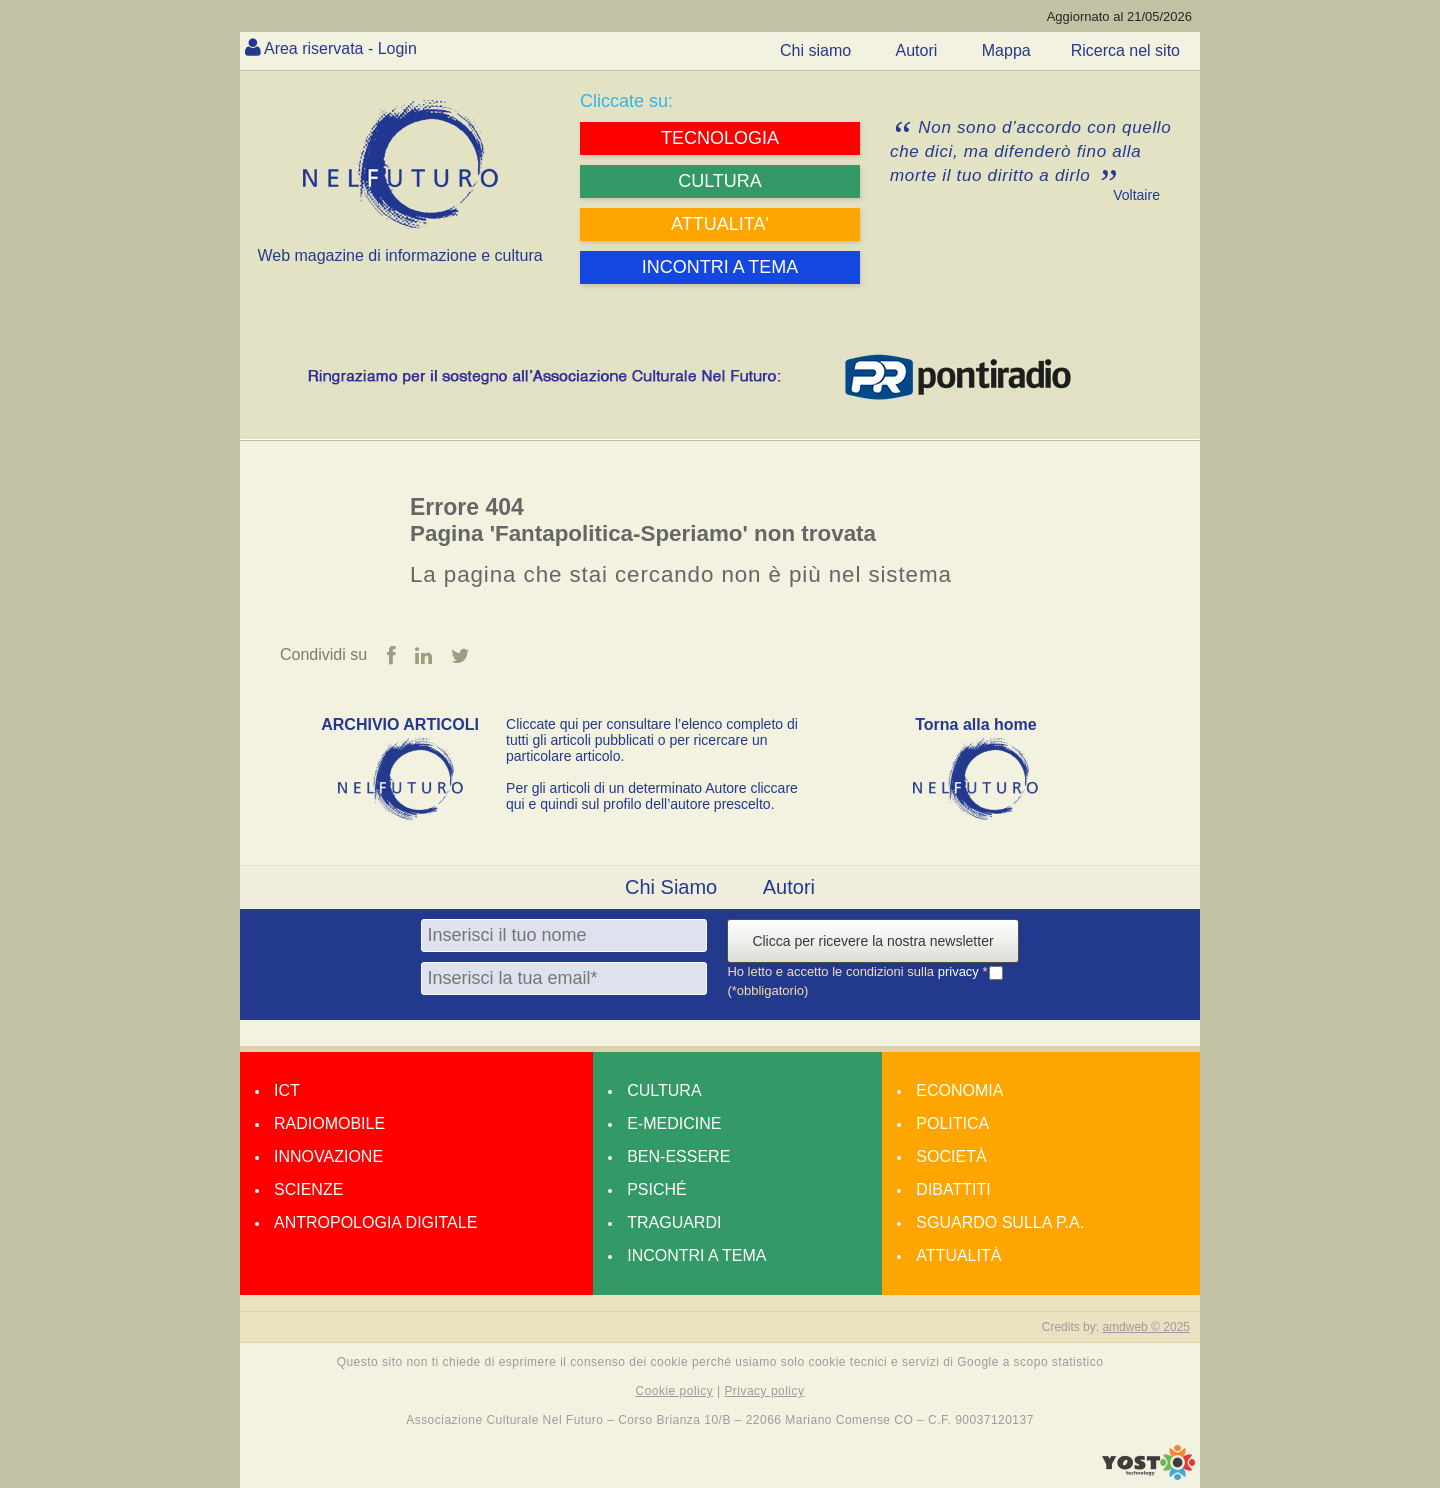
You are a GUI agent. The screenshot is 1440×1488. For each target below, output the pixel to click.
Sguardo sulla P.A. (1000, 1222)
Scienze (308, 1189)
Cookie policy (675, 1391)
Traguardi (674, 1222)
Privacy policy (764, 1391)
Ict (287, 1090)
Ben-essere (678, 1156)
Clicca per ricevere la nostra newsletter (872, 941)
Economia (959, 1090)
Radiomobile (329, 1123)
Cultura (664, 1090)
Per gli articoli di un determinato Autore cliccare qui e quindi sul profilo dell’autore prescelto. (652, 796)
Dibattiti (953, 1189)
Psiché (657, 1189)
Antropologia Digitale (375, 1222)
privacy (960, 971)
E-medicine (674, 1123)
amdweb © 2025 (1146, 1327)
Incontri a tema (696, 1255)
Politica (952, 1123)
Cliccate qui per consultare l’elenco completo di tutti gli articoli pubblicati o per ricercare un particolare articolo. (652, 740)
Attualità (958, 1255)
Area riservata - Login (340, 48)
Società (951, 1156)
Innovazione (328, 1156)
